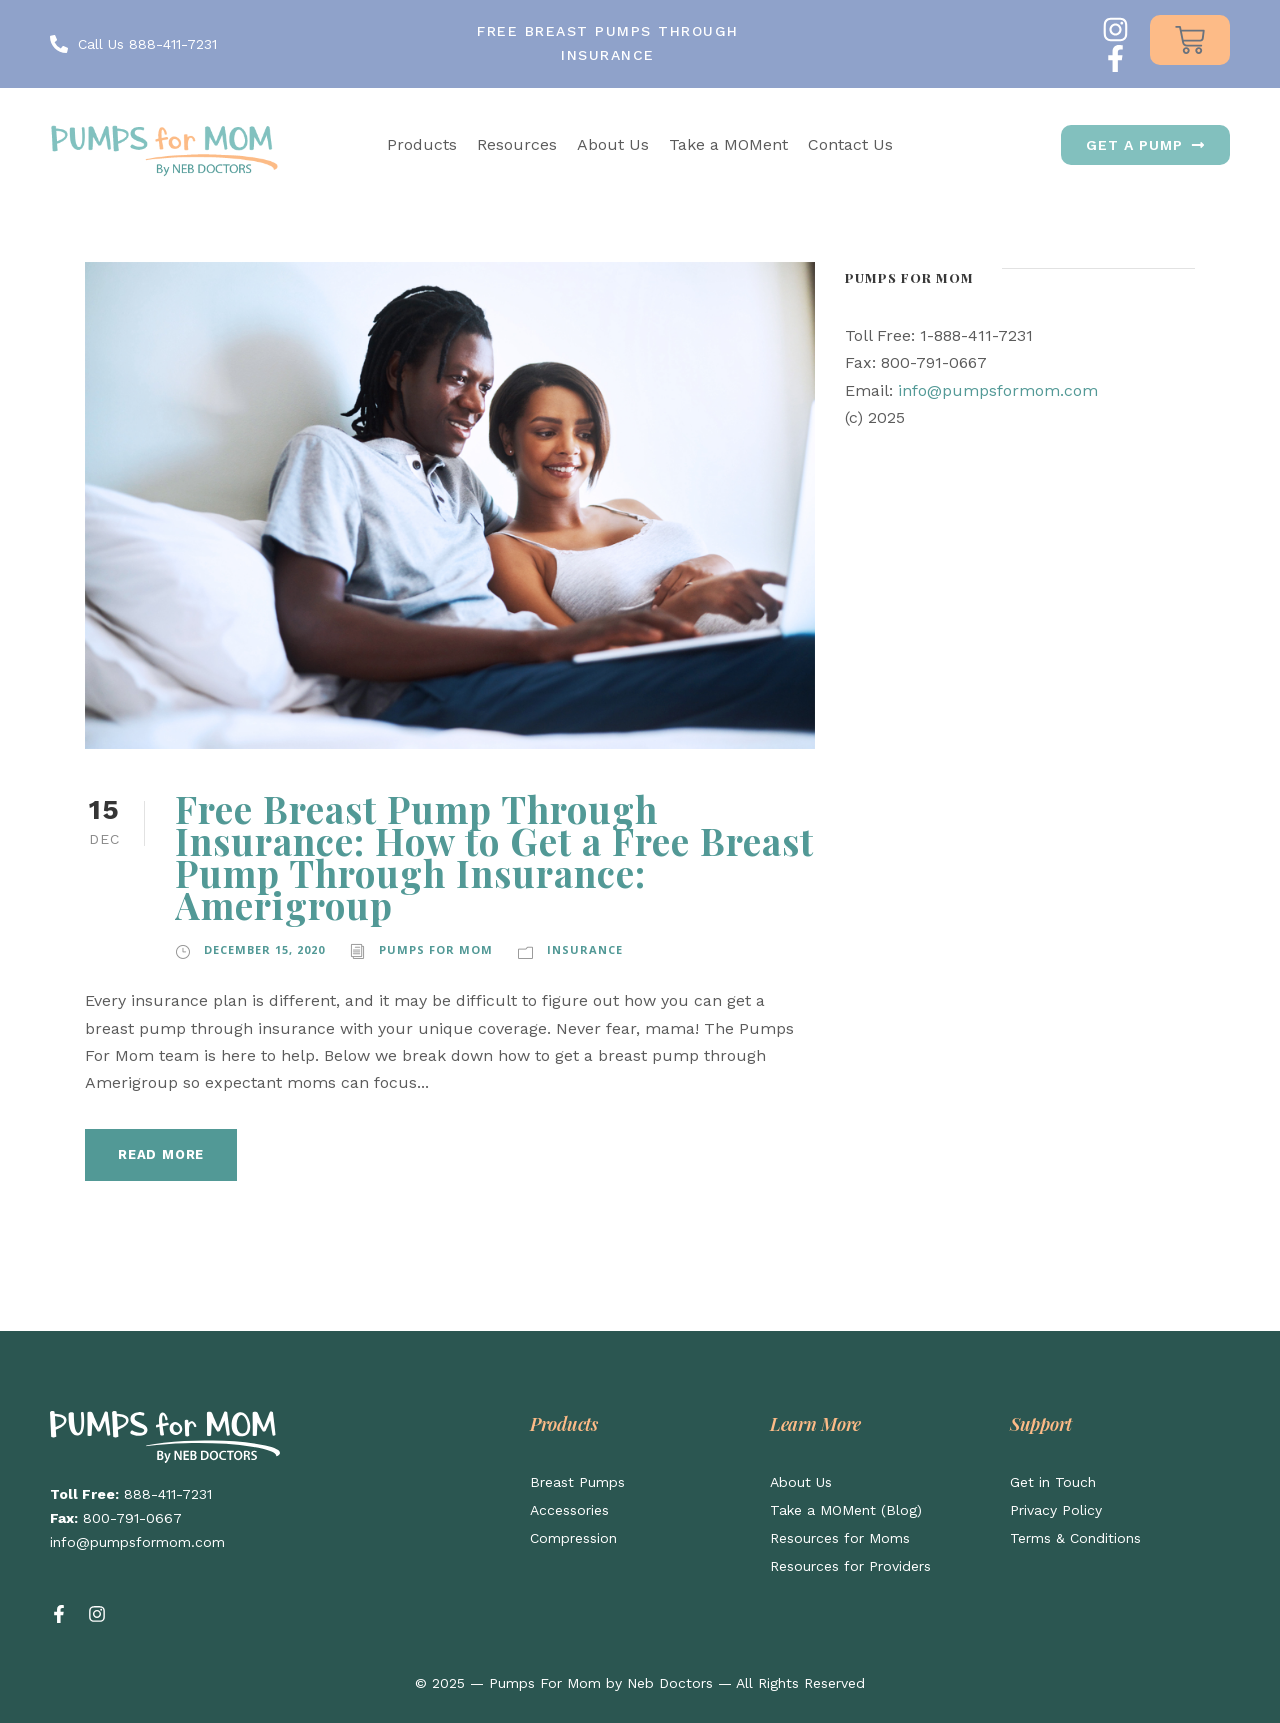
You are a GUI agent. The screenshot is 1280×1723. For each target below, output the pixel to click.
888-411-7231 (168, 1494)
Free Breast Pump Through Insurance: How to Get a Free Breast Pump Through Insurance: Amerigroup (494, 856)
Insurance (585, 949)
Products (422, 144)
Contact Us (850, 144)
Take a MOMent (728, 144)
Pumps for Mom (436, 949)
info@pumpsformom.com (998, 390)
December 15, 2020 (264, 949)
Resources (517, 144)
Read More (161, 1154)
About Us (613, 144)
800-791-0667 (132, 1518)
